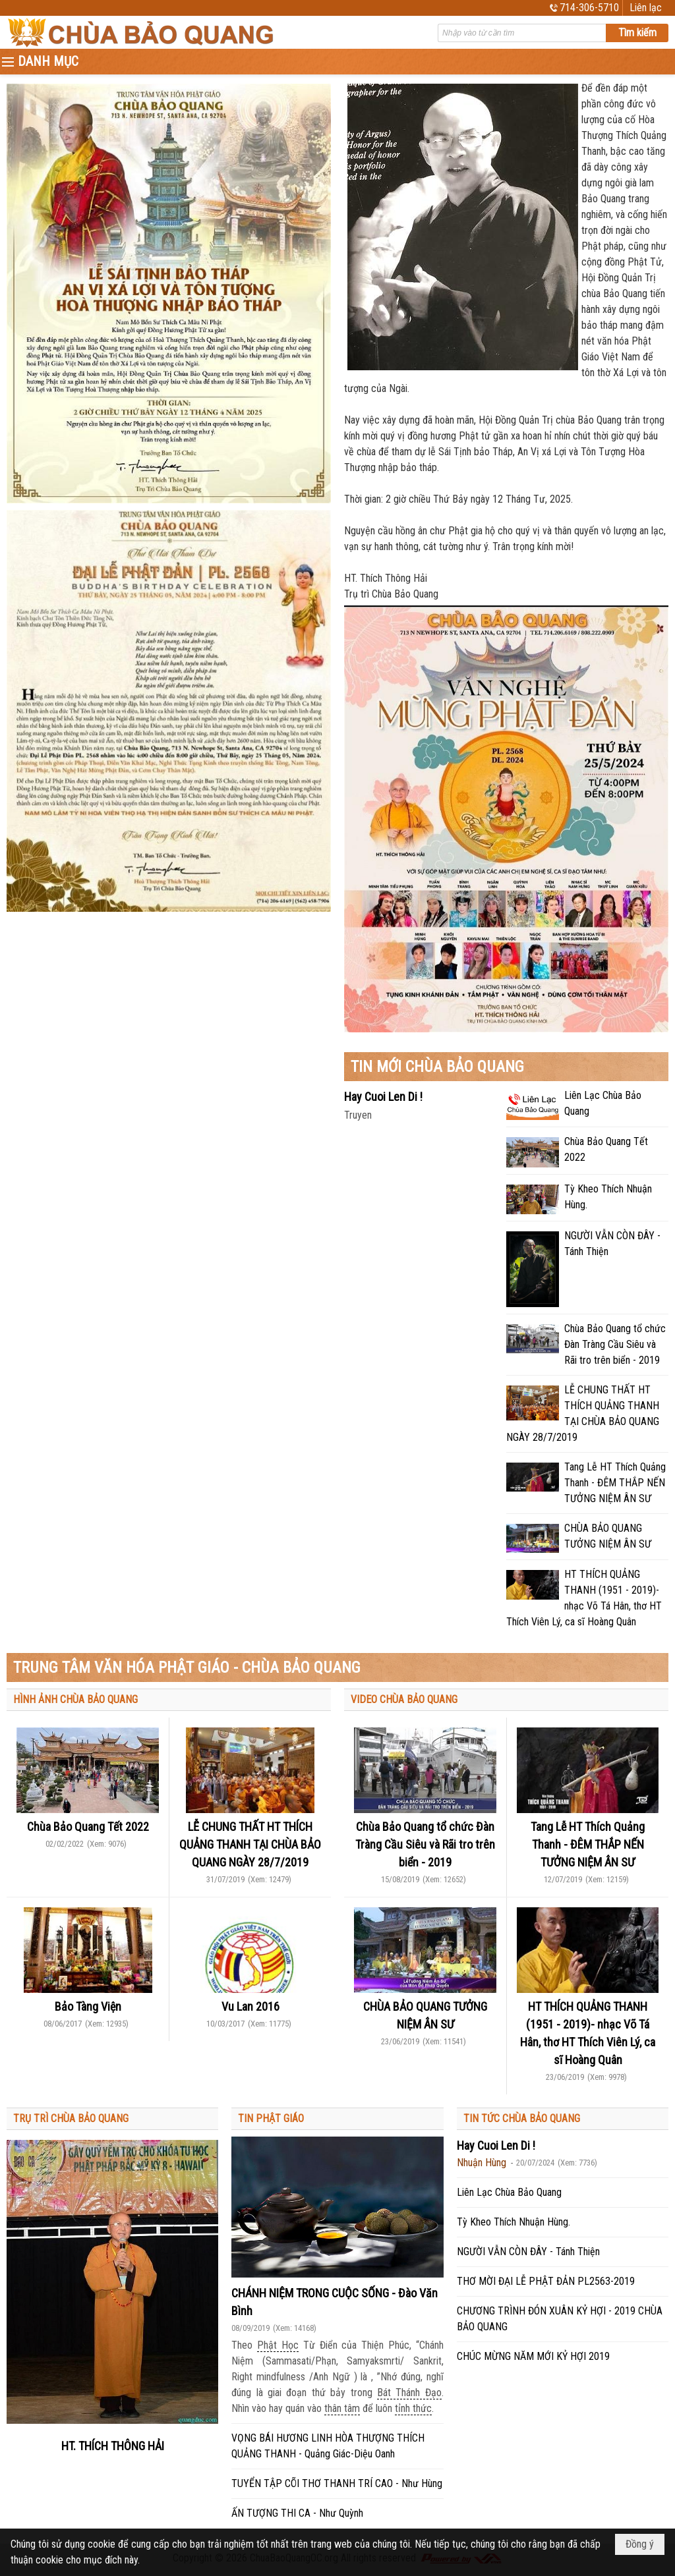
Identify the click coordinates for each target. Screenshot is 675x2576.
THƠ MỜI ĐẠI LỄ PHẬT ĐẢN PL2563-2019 (546, 2281)
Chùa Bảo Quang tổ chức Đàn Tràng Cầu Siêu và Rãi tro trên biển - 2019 (615, 1344)
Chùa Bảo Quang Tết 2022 (88, 1827)
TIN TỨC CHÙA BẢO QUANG (521, 2118)
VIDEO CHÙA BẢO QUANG (404, 1699)
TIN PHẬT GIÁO (271, 2118)
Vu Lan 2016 (250, 2006)
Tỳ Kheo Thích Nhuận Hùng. (513, 2222)
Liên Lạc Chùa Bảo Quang (509, 2192)
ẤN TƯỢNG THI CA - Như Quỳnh (297, 2513)
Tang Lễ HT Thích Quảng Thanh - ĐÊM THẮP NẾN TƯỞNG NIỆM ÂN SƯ (615, 1483)
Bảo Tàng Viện (88, 2006)
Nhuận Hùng (481, 2162)
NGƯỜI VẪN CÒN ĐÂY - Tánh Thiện (528, 2251)
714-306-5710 (589, 7)
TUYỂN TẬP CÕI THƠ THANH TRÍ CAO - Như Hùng (336, 2483)
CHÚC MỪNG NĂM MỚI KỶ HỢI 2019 (533, 2356)
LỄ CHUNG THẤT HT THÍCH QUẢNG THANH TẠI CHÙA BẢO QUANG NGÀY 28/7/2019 (250, 1844)
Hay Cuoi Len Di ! (383, 1097)
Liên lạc (646, 7)
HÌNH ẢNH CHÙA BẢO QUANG (75, 1699)
